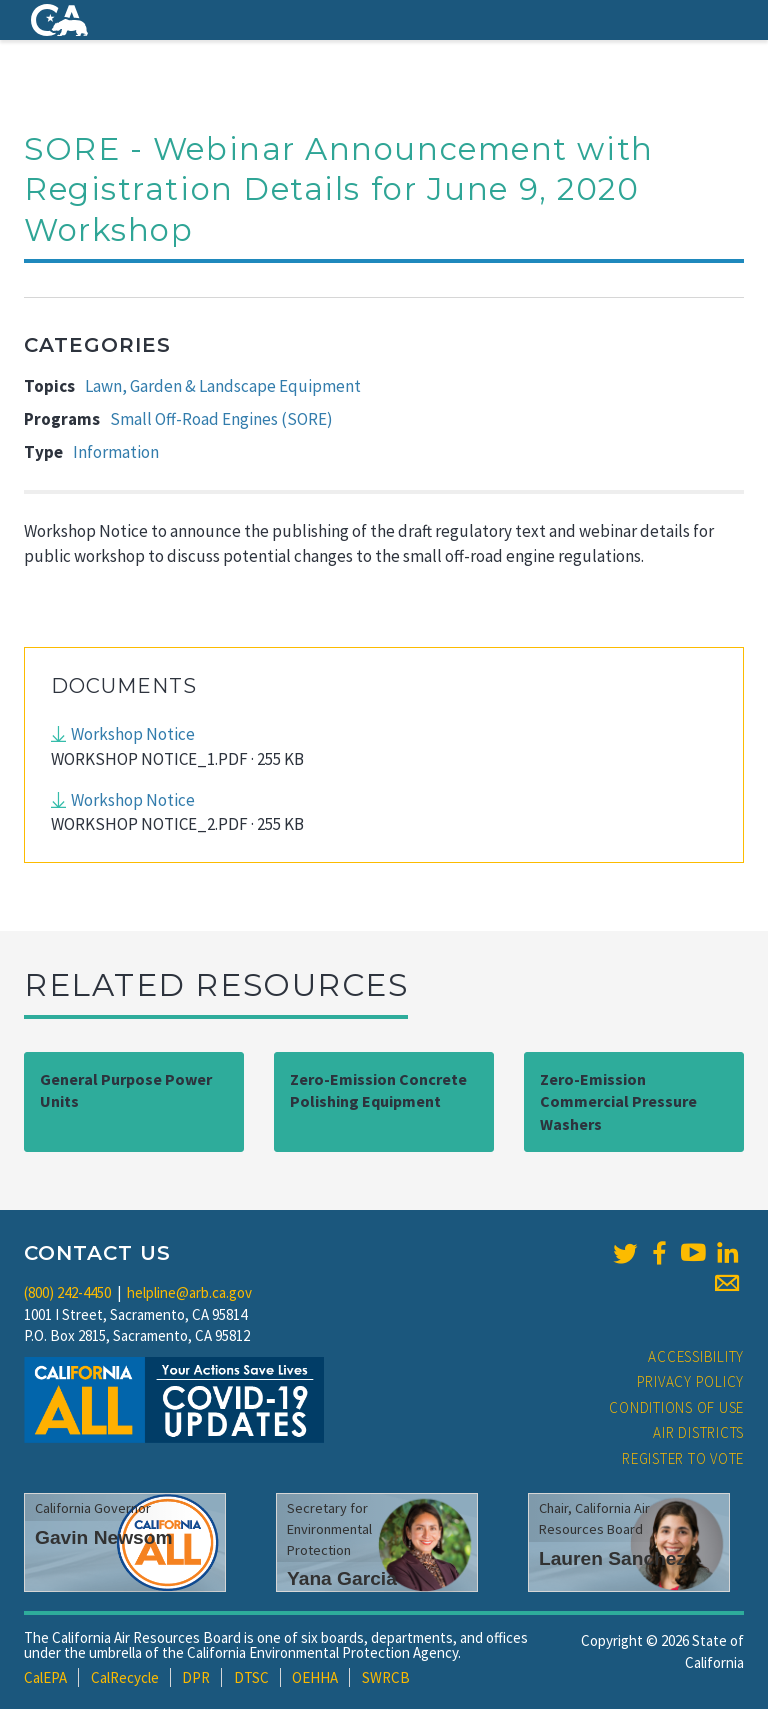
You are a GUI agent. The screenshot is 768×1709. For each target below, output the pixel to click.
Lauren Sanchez (612, 1558)
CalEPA (45, 1677)
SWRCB (386, 1677)
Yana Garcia (342, 1578)
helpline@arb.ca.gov (189, 1292)
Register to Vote (683, 1458)
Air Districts (698, 1432)
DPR (196, 1677)
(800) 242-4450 (67, 1292)
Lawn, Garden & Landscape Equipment (223, 386)
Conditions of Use (676, 1407)
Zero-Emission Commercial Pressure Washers (618, 1102)
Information (116, 452)
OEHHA (315, 1677)
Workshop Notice (133, 734)
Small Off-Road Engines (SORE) (221, 419)
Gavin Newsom (104, 1537)
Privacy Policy (691, 1381)
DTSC (251, 1677)
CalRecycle (125, 1677)
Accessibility (696, 1356)
